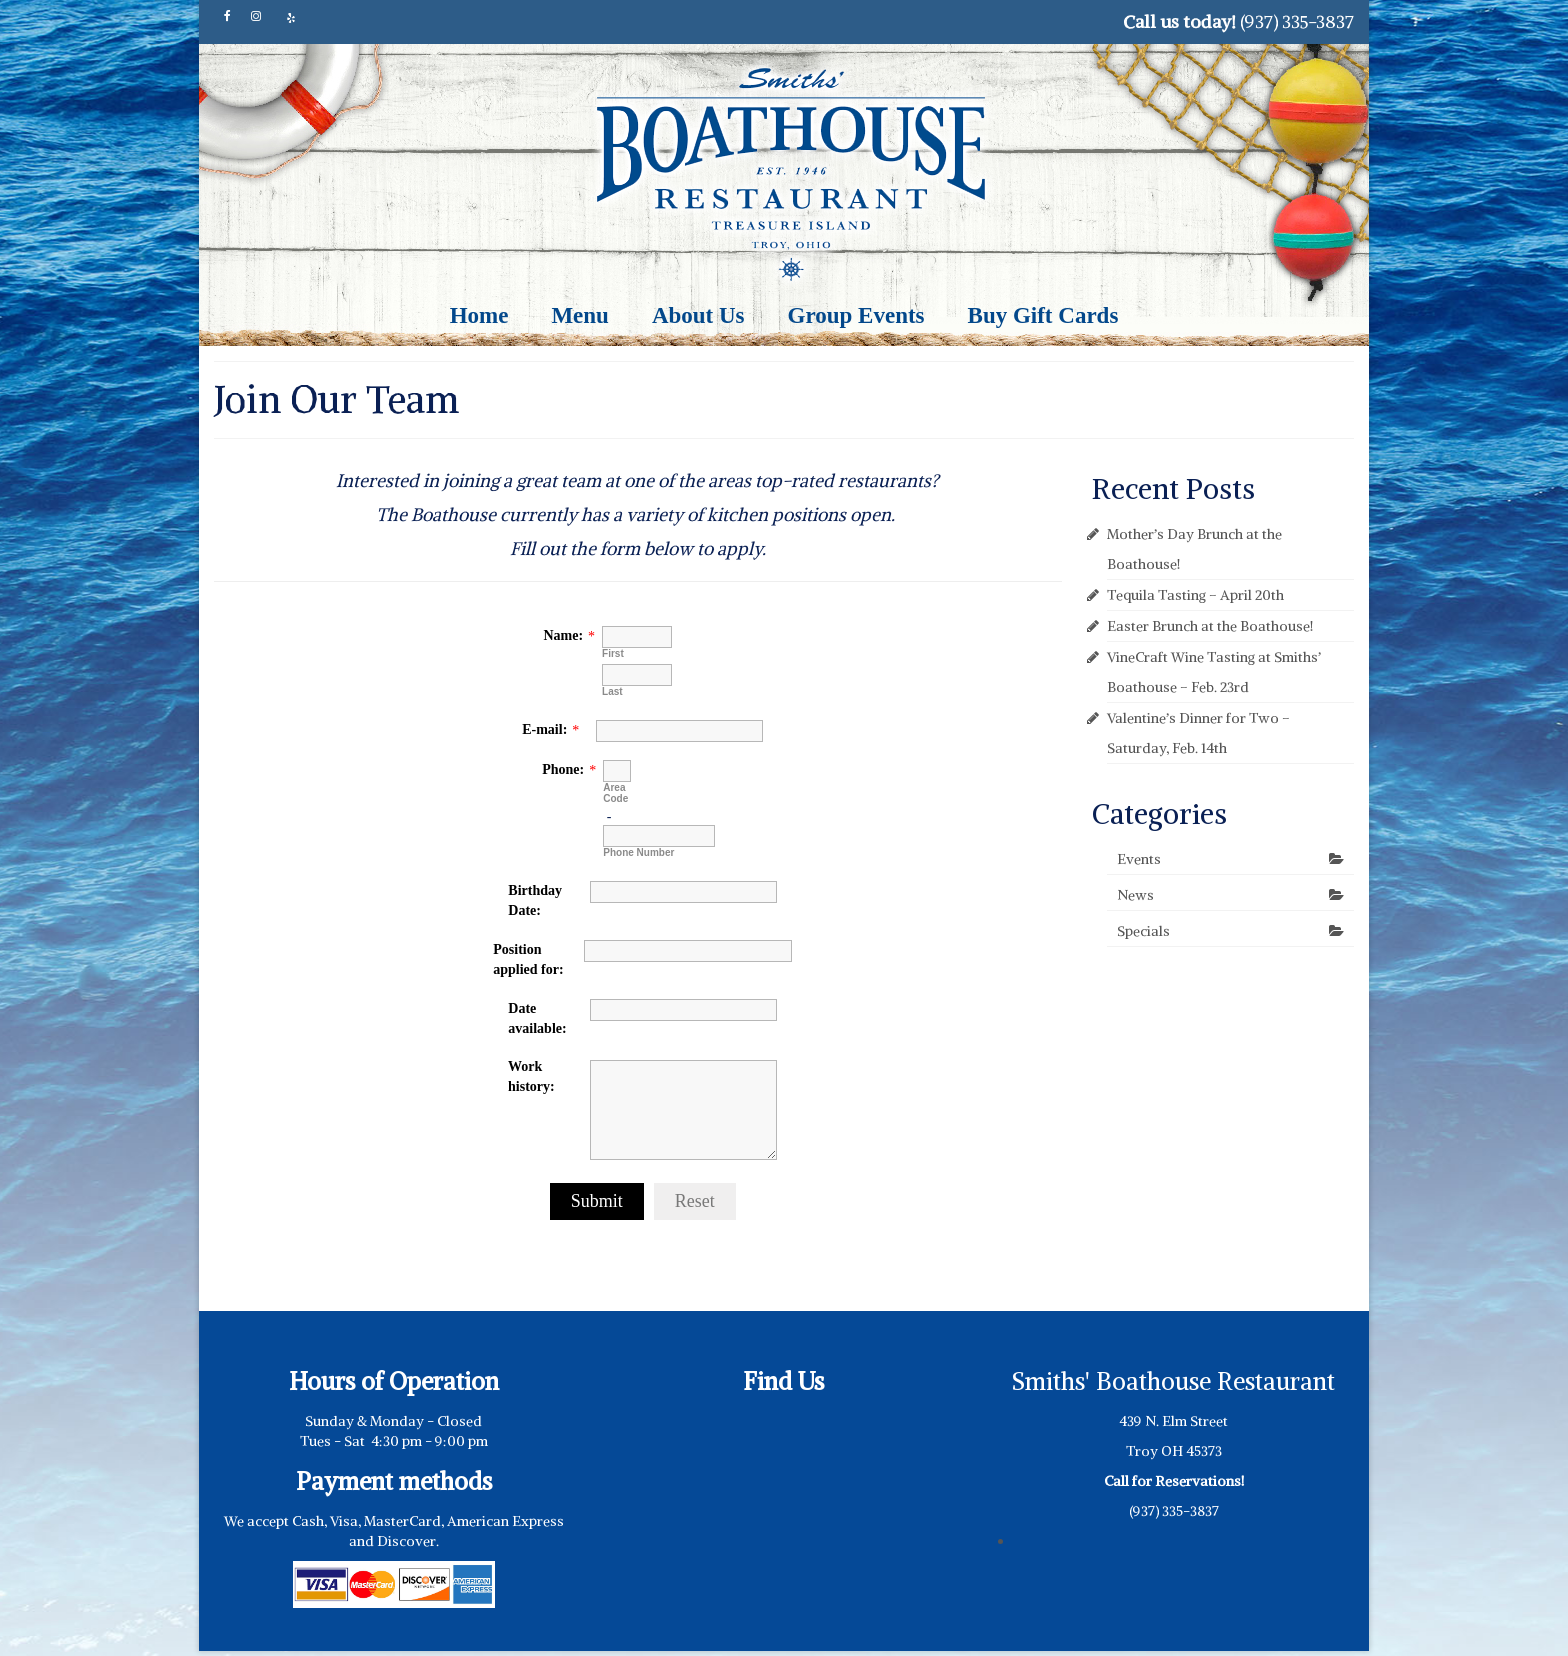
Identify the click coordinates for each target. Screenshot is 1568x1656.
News (1135, 895)
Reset (695, 1201)
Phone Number (638, 852)
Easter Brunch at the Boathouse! (1210, 626)
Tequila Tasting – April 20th (1195, 595)
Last (612, 691)
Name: (563, 635)
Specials (1143, 931)
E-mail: (544, 729)
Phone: (563, 769)
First (613, 653)
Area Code (615, 793)
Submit (597, 1201)
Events (1139, 859)
